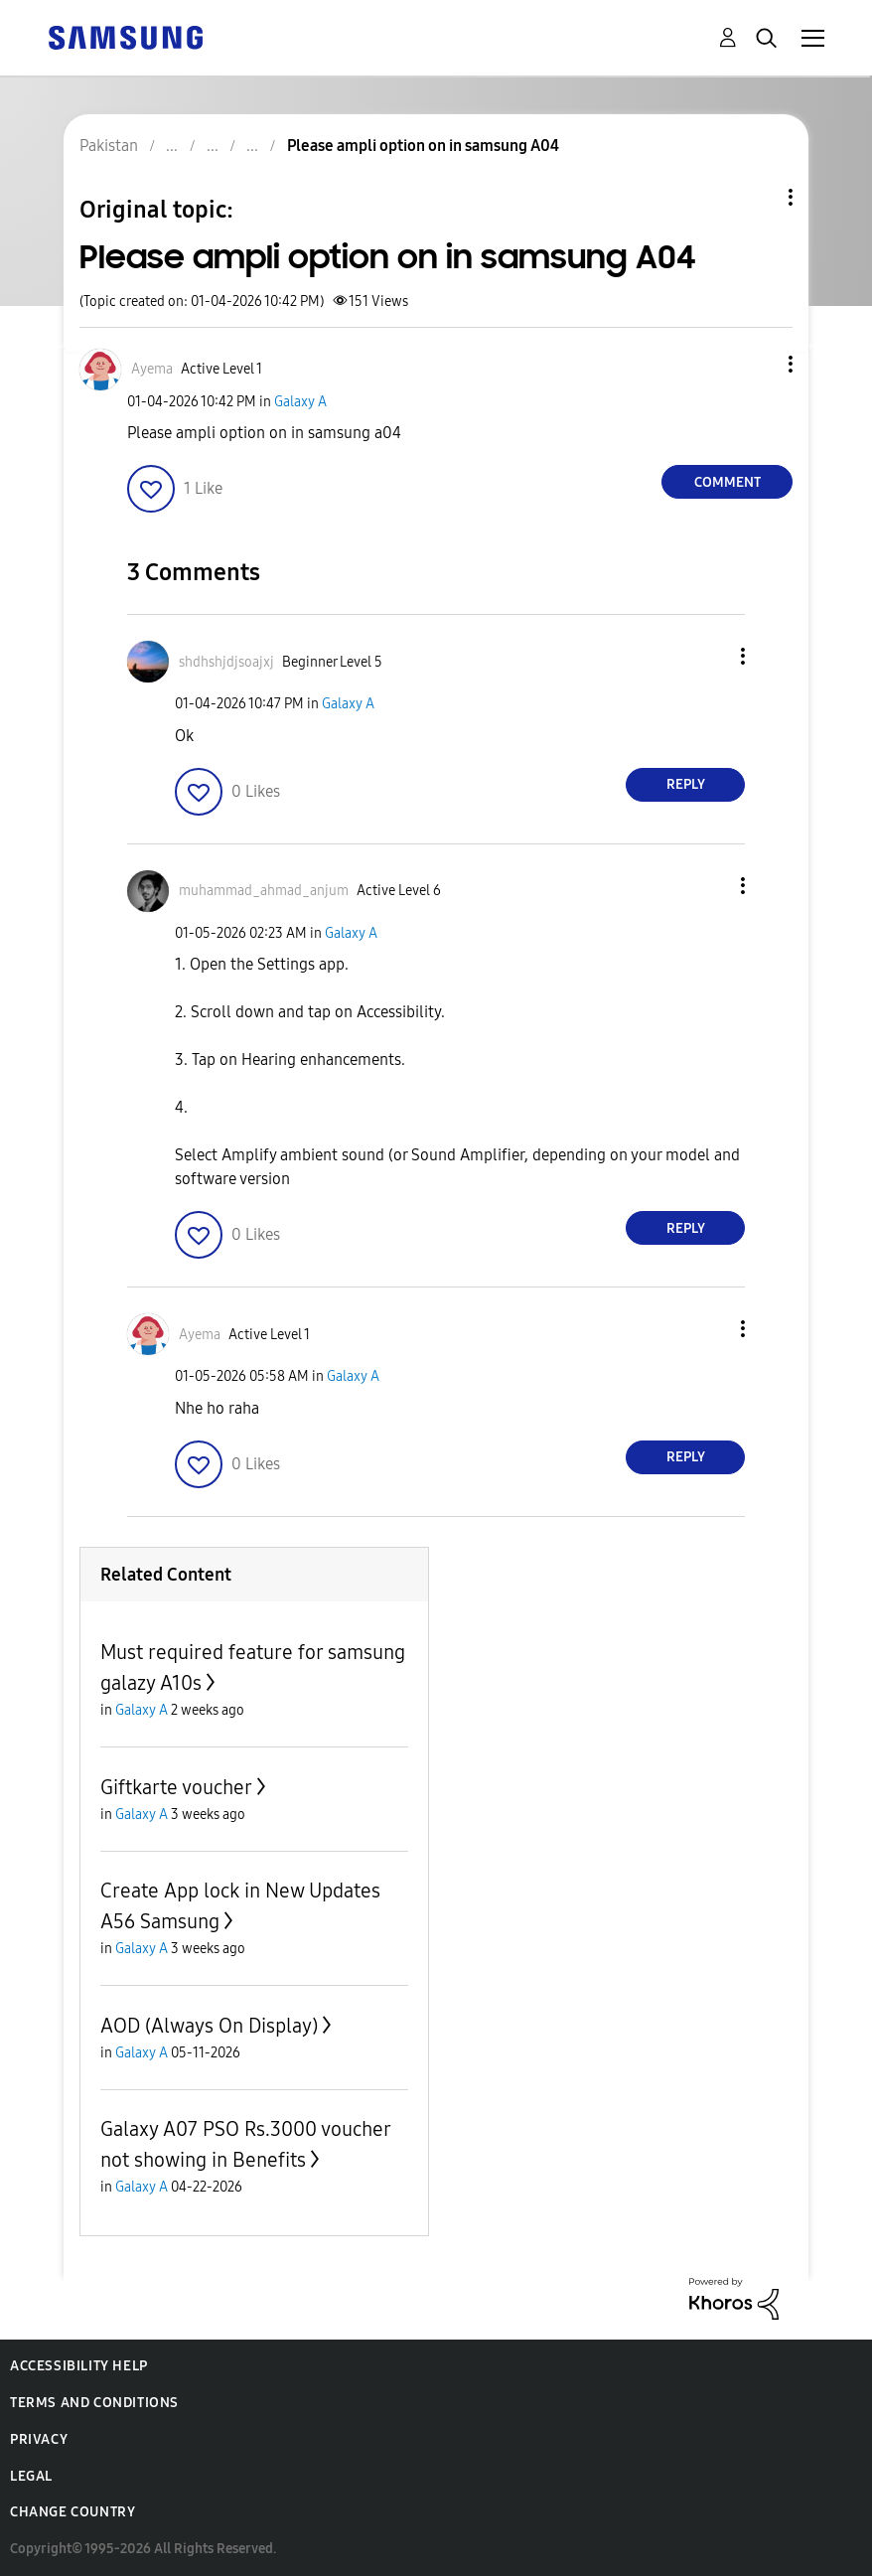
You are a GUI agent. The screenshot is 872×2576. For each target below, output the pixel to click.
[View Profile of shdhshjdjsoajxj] (226, 662)
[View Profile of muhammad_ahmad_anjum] (264, 890)
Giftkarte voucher (176, 1787)
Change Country (72, 2511)
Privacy (39, 2439)
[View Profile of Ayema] (152, 369)
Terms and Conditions (94, 2402)
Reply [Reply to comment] (685, 784)
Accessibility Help (79, 2365)
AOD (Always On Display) (209, 2026)
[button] (758, 364)
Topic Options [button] (757, 197)
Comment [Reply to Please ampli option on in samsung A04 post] (727, 482)
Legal (31, 2476)
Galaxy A (300, 401)
